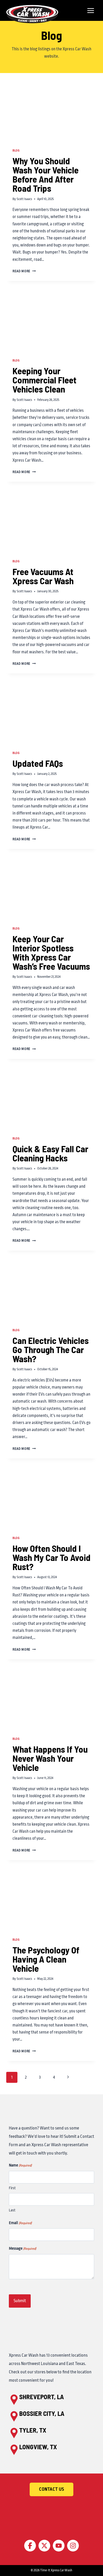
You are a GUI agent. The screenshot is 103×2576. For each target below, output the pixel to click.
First (12, 2188)
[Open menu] (90, 10)
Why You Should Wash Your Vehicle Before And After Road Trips (45, 174)
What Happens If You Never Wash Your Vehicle (50, 1758)
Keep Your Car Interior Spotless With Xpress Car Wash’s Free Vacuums (51, 952)
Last (12, 2210)
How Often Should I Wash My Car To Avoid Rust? (51, 1557)
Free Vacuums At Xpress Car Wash (43, 576)
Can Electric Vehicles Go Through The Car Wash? (50, 1349)
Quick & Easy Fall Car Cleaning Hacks (50, 1153)
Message (22, 2249)
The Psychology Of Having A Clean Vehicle (45, 1959)
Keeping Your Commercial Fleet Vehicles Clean (44, 379)
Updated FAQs (37, 763)
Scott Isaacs (24, 199)
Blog (16, 150)
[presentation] (51, 111)
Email (20, 2223)
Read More (24, 271)
